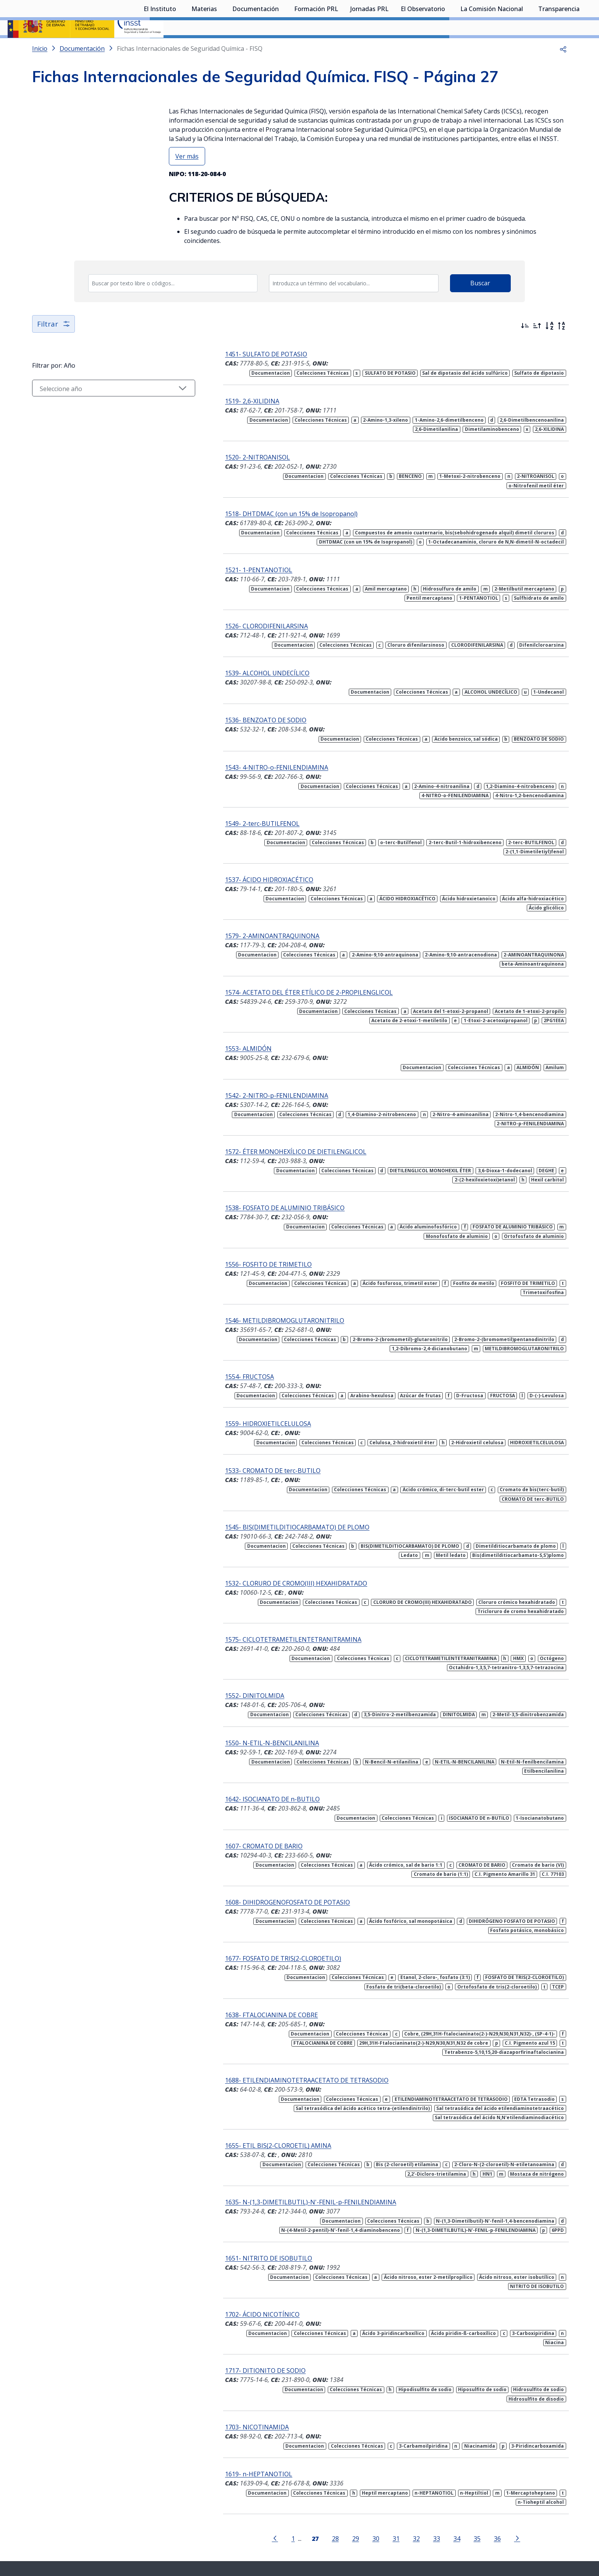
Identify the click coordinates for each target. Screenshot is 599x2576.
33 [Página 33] (421, 2467)
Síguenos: (235, 2511)
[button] (563, 68)
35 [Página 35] (462, 2467)
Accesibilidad (370, 2531)
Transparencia (559, 47)
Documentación (255, 47)
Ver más (187, 176)
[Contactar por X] (286, 2513)
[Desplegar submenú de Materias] (221, 47)
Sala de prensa (174, 2531)
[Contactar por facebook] (367, 2513)
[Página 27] (300, 2466)
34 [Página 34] (442, 2467)
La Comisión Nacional (491, 47)
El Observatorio (423, 47)
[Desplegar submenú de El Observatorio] (449, 47)
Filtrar (54, 344)
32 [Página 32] (401, 2467)
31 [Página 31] (381, 2467)
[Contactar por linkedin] (340, 2513)
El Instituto (160, 47)
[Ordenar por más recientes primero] (525, 346)
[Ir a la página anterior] (260, 2466)
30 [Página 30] (361, 2467)
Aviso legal (335, 2531)
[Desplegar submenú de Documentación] (283, 47)
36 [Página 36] (482, 2467)
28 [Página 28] (320, 2467)
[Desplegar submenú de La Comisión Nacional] (527, 47)
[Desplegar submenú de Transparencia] (583, 47)
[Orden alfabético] (549, 346)
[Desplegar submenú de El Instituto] (180, 47)
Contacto (270, 2531)
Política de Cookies (416, 2531)
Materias (204, 47)
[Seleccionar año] (98, 408)
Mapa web (302, 2531)
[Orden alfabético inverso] (561, 346)
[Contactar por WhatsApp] (261, 2513)
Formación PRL (316, 47)
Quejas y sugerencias (225, 2531)
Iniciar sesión (562, 17)
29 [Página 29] (340, 2467)
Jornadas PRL (369, 47)
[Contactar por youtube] (313, 2513)
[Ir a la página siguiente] (502, 2466)
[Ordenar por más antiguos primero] (537, 346)
